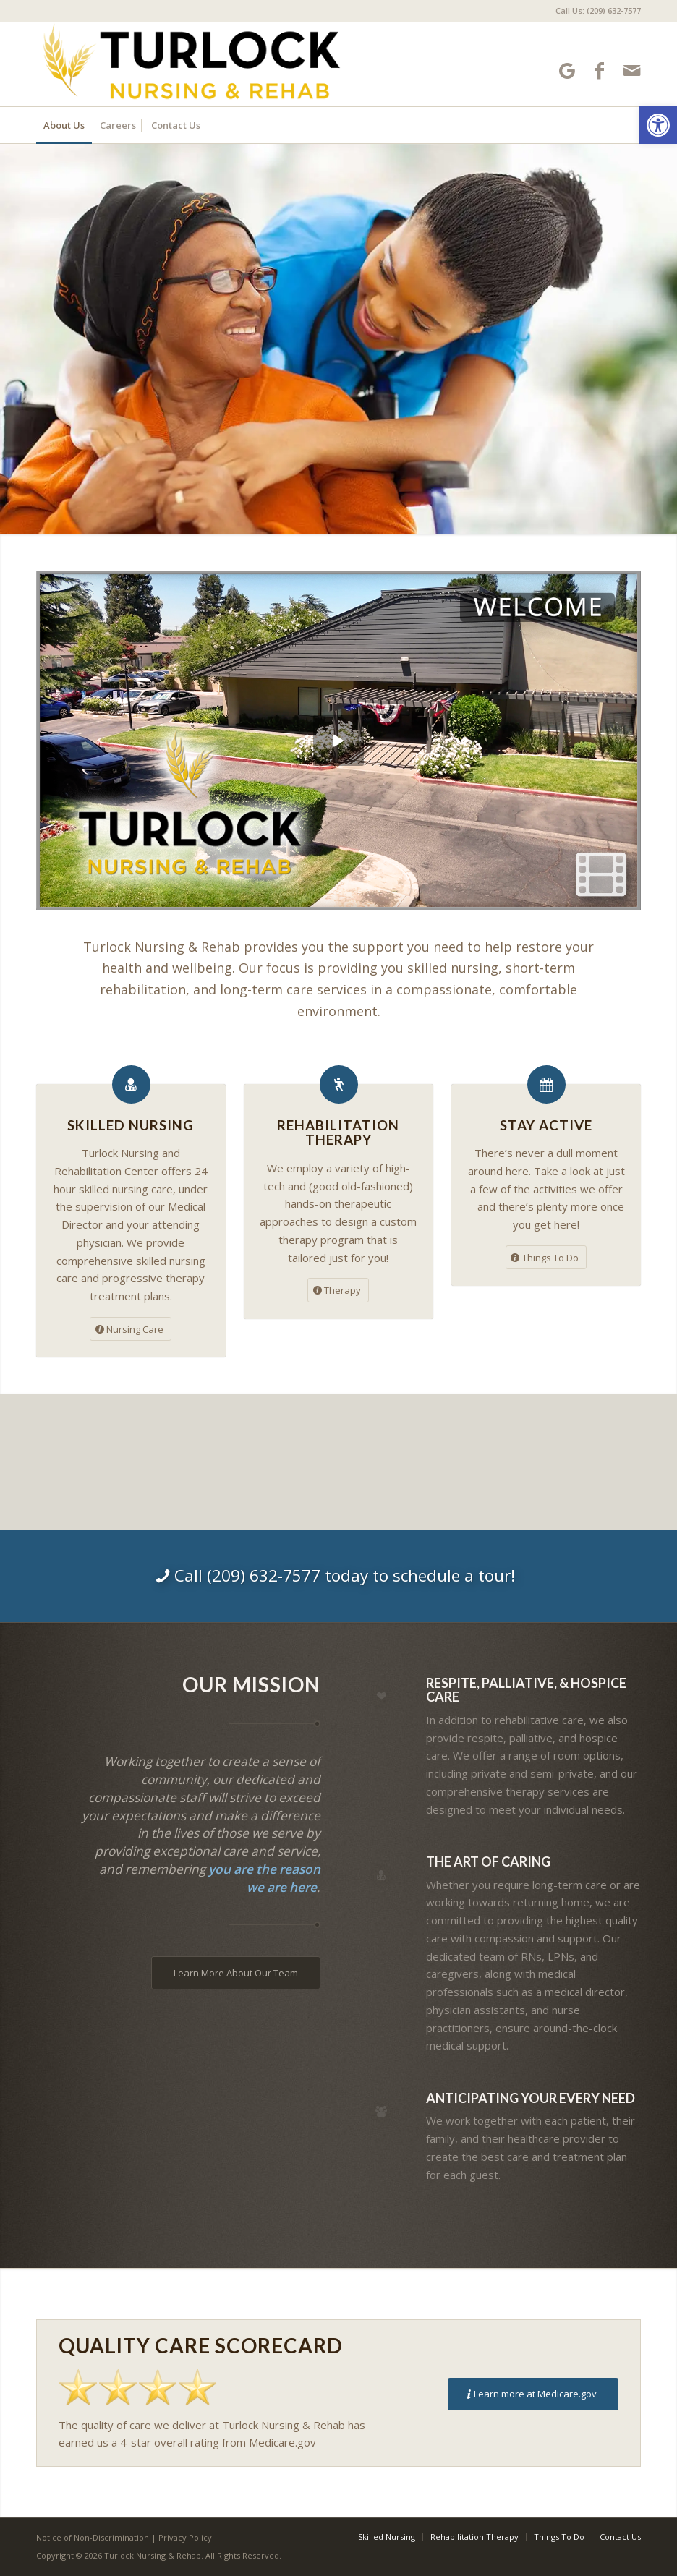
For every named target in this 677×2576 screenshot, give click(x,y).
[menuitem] (594, 10)
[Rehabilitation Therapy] (339, 1084)
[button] (658, 125)
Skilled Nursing (130, 1125)
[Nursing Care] (130, 1329)
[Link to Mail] (632, 71)
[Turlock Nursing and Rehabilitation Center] (191, 64)
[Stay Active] (546, 1084)
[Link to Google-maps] (566, 71)
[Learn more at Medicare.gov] (533, 2394)
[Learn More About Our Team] (235, 1972)
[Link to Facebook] (599, 71)
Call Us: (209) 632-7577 (598, 10)
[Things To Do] (546, 1257)
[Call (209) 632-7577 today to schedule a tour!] (338, 1576)
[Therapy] (338, 1290)
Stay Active (546, 1125)
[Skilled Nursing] (131, 1084)
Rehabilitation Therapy (338, 1132)
